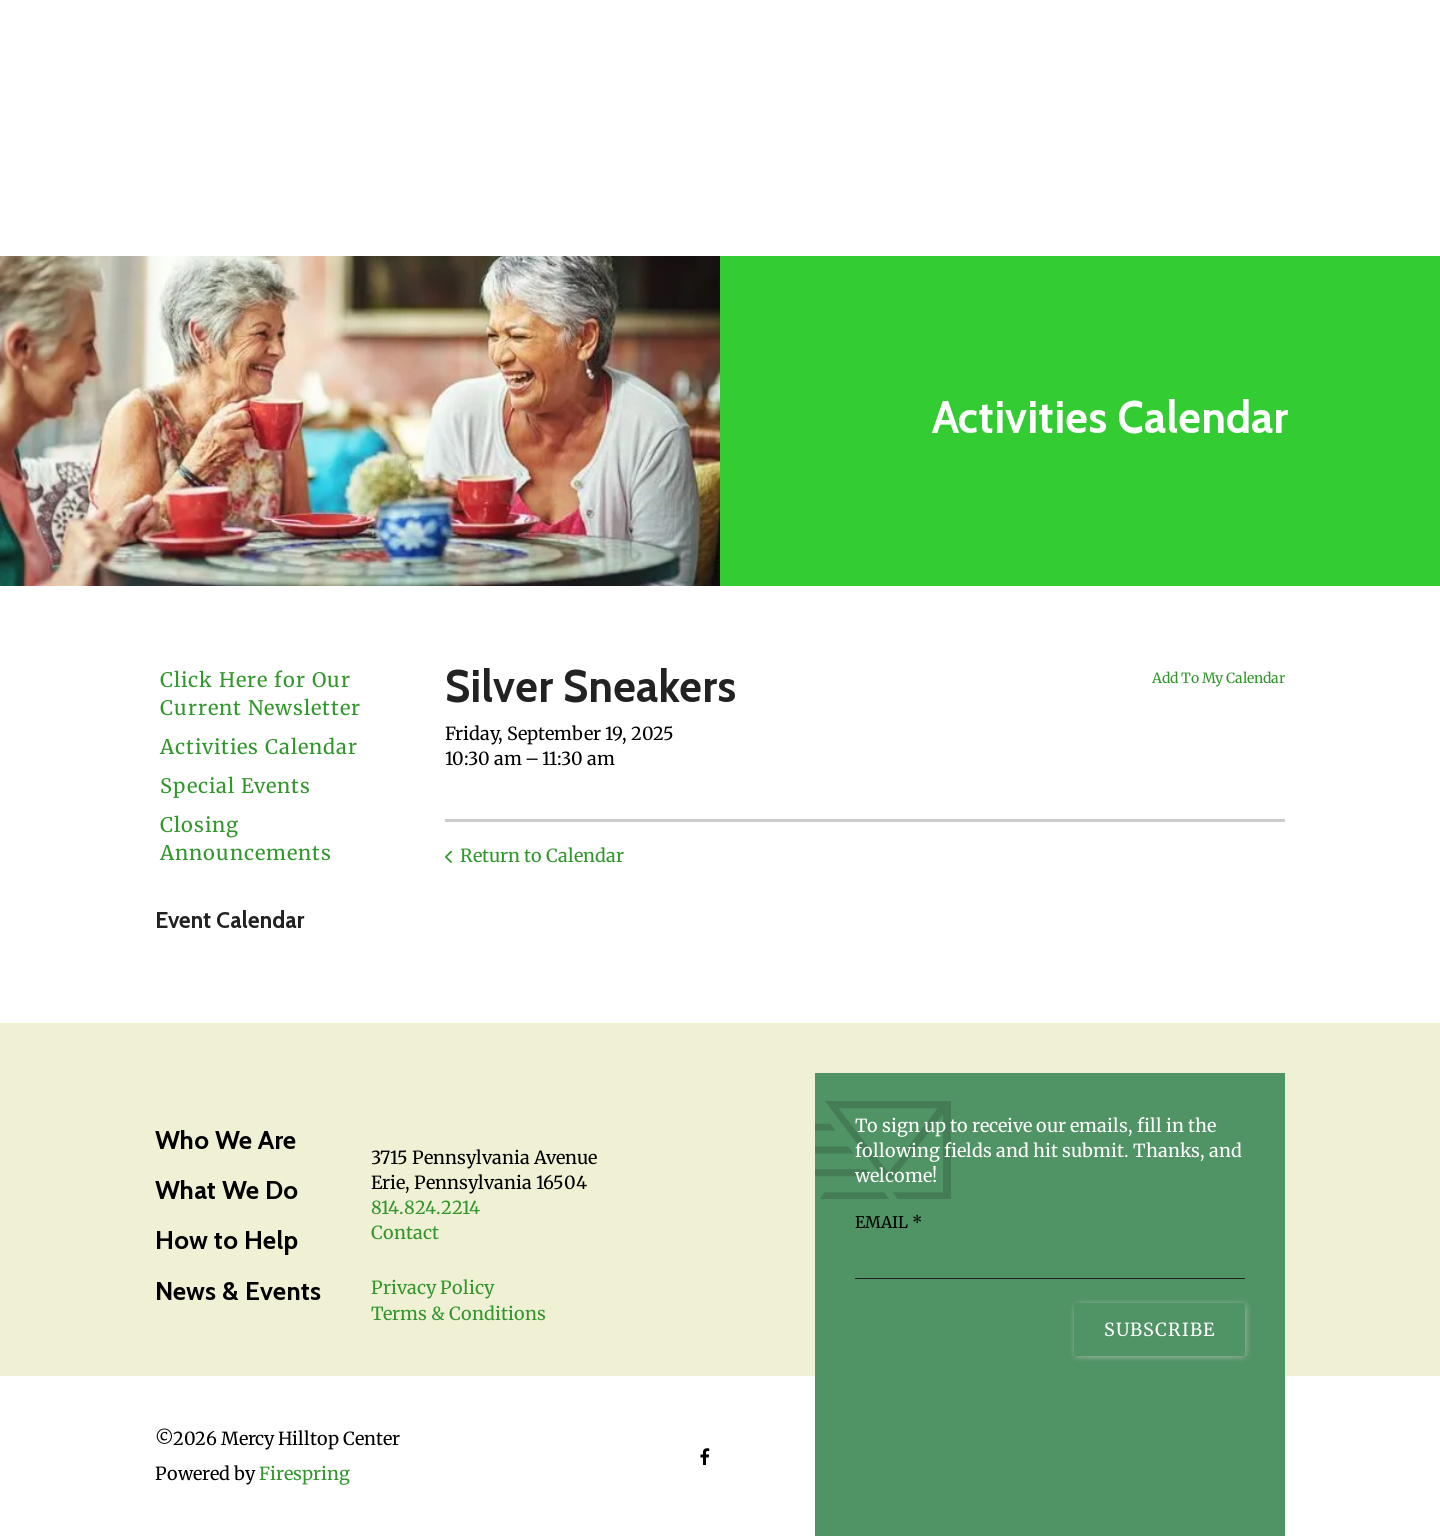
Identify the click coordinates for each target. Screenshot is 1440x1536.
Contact (405, 1232)
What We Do (226, 1190)
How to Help (226, 1240)
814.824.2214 (425, 1207)
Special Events (235, 785)
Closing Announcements (246, 838)
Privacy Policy (432, 1287)
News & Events (238, 1291)
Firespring (304, 1473)
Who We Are (225, 1140)
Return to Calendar (542, 855)
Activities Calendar (259, 746)
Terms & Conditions (458, 1313)
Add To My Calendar (1218, 678)
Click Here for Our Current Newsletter (260, 693)
